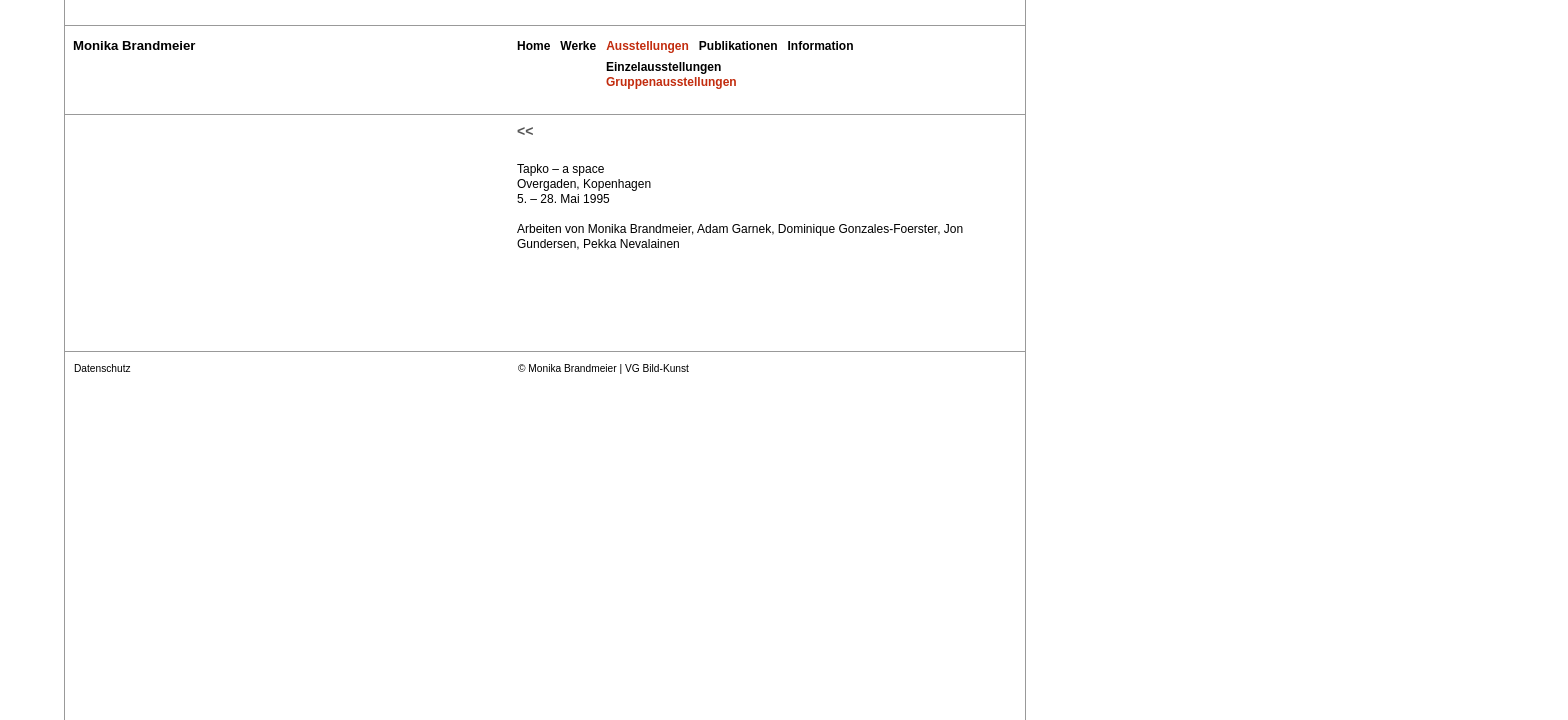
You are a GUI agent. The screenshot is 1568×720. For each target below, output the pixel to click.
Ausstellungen (647, 46)
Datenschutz (102, 368)
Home (533, 46)
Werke (578, 46)
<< (525, 131)
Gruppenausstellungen (671, 82)
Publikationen (738, 46)
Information (821, 46)
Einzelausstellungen (663, 67)
